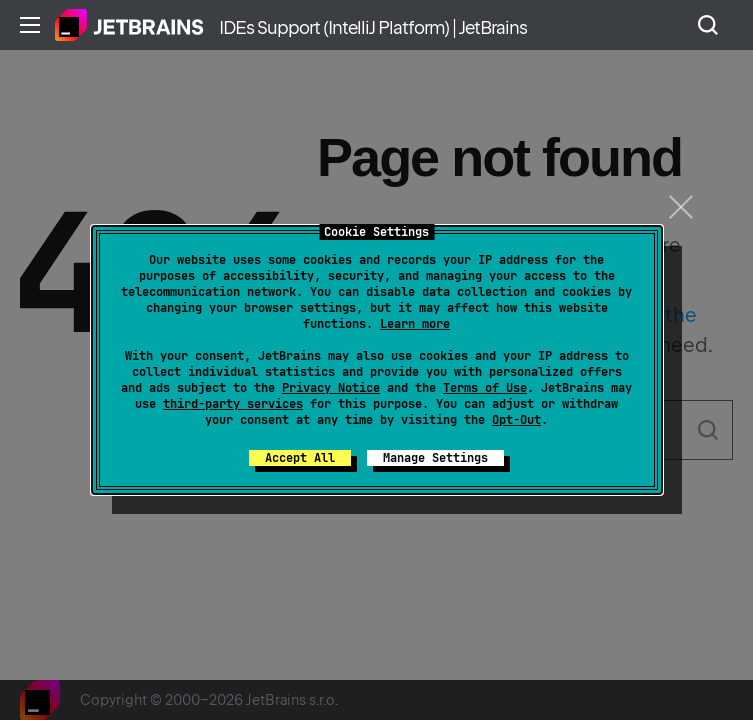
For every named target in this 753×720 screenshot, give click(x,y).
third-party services (233, 404)
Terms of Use (485, 388)
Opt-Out (516, 420)
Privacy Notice (331, 388)
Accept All (300, 458)
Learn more (415, 324)
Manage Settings (435, 458)
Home (129, 25)
